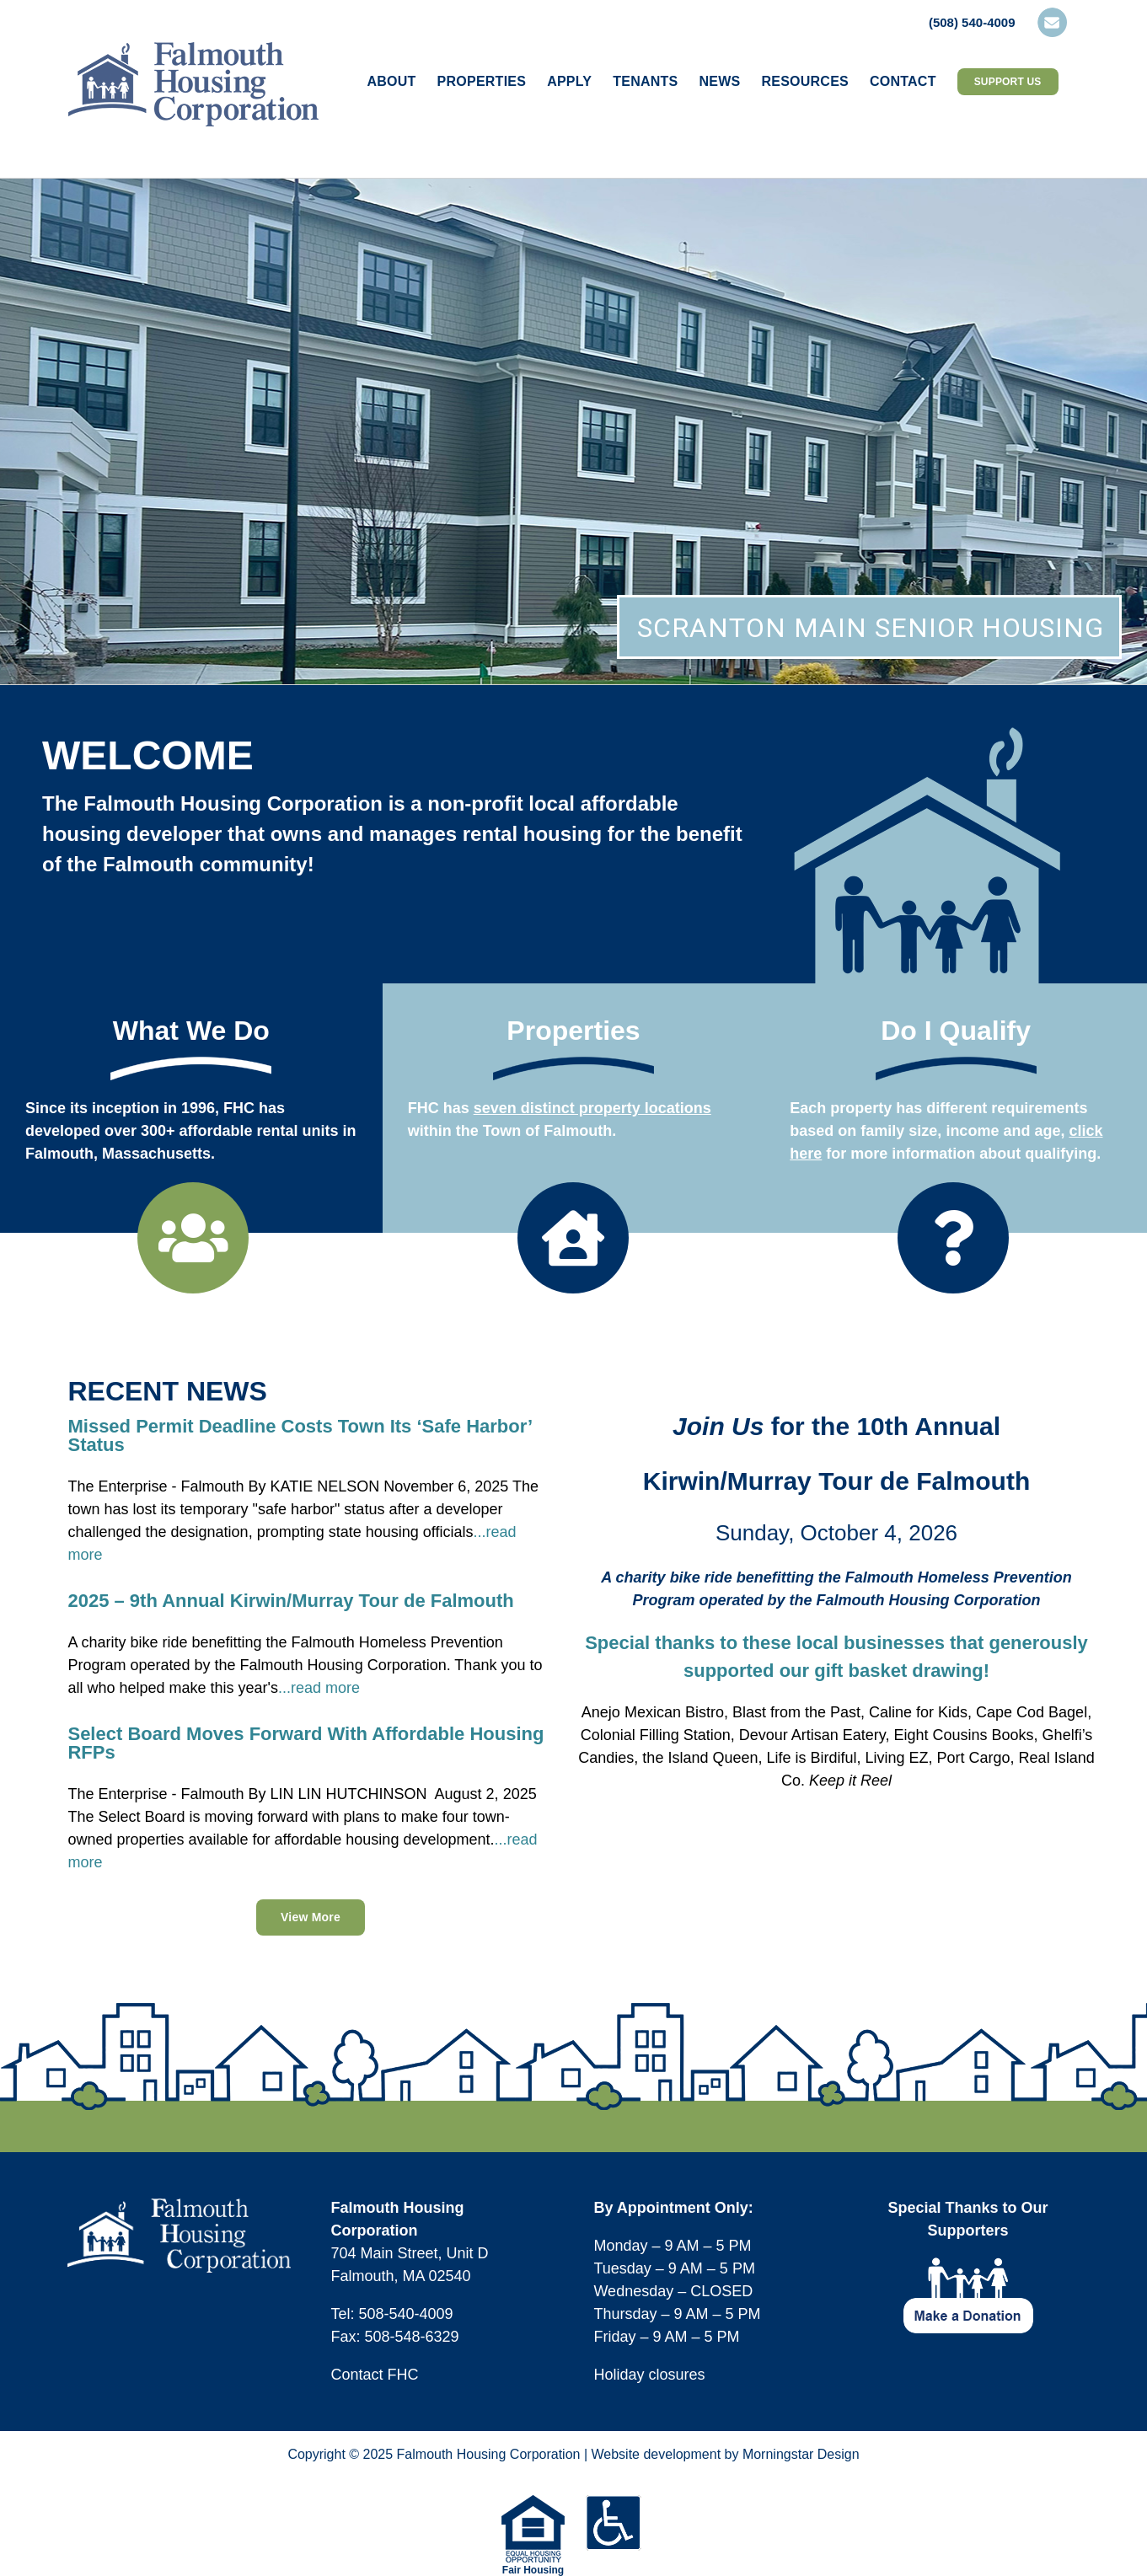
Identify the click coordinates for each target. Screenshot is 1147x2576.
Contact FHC (374, 2374)
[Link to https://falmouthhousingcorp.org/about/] (193, 1237)
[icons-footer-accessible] (614, 2502)
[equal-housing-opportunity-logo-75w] (533, 2502)
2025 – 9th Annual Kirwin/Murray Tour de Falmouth (290, 1600)
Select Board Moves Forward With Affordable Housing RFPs (305, 1743)
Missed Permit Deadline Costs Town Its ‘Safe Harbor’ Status (299, 1435)
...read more (319, 1687)
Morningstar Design (801, 2454)
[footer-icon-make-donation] (968, 2265)
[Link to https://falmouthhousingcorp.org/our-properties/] (573, 1237)
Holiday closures (649, 2374)
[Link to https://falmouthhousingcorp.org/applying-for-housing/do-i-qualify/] (953, 1237)
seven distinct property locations (592, 1108)
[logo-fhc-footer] (178, 2206)
